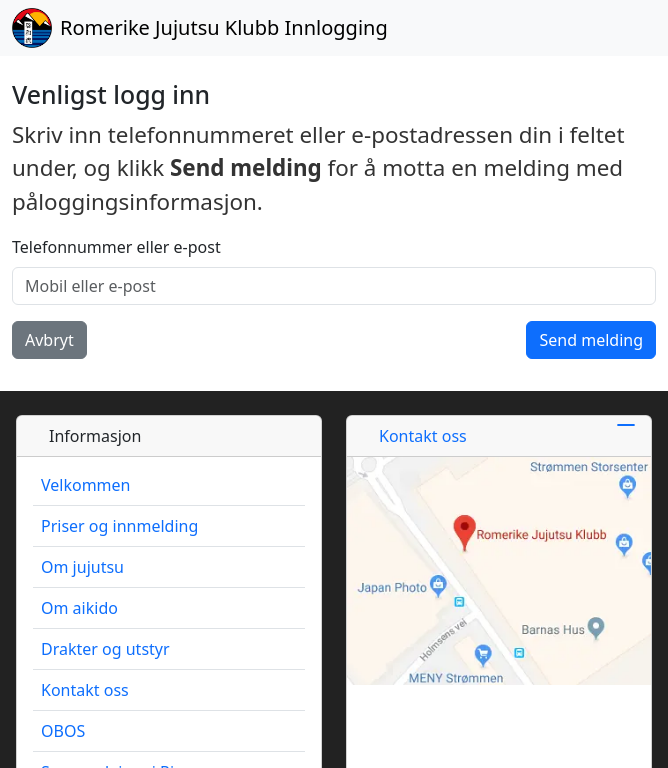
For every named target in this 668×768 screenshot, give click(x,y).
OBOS (63, 731)
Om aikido (79, 608)
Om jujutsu (82, 567)
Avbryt (49, 340)
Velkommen (86, 485)
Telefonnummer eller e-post (116, 247)
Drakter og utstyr (105, 649)
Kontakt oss (85, 690)
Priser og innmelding (119, 526)
